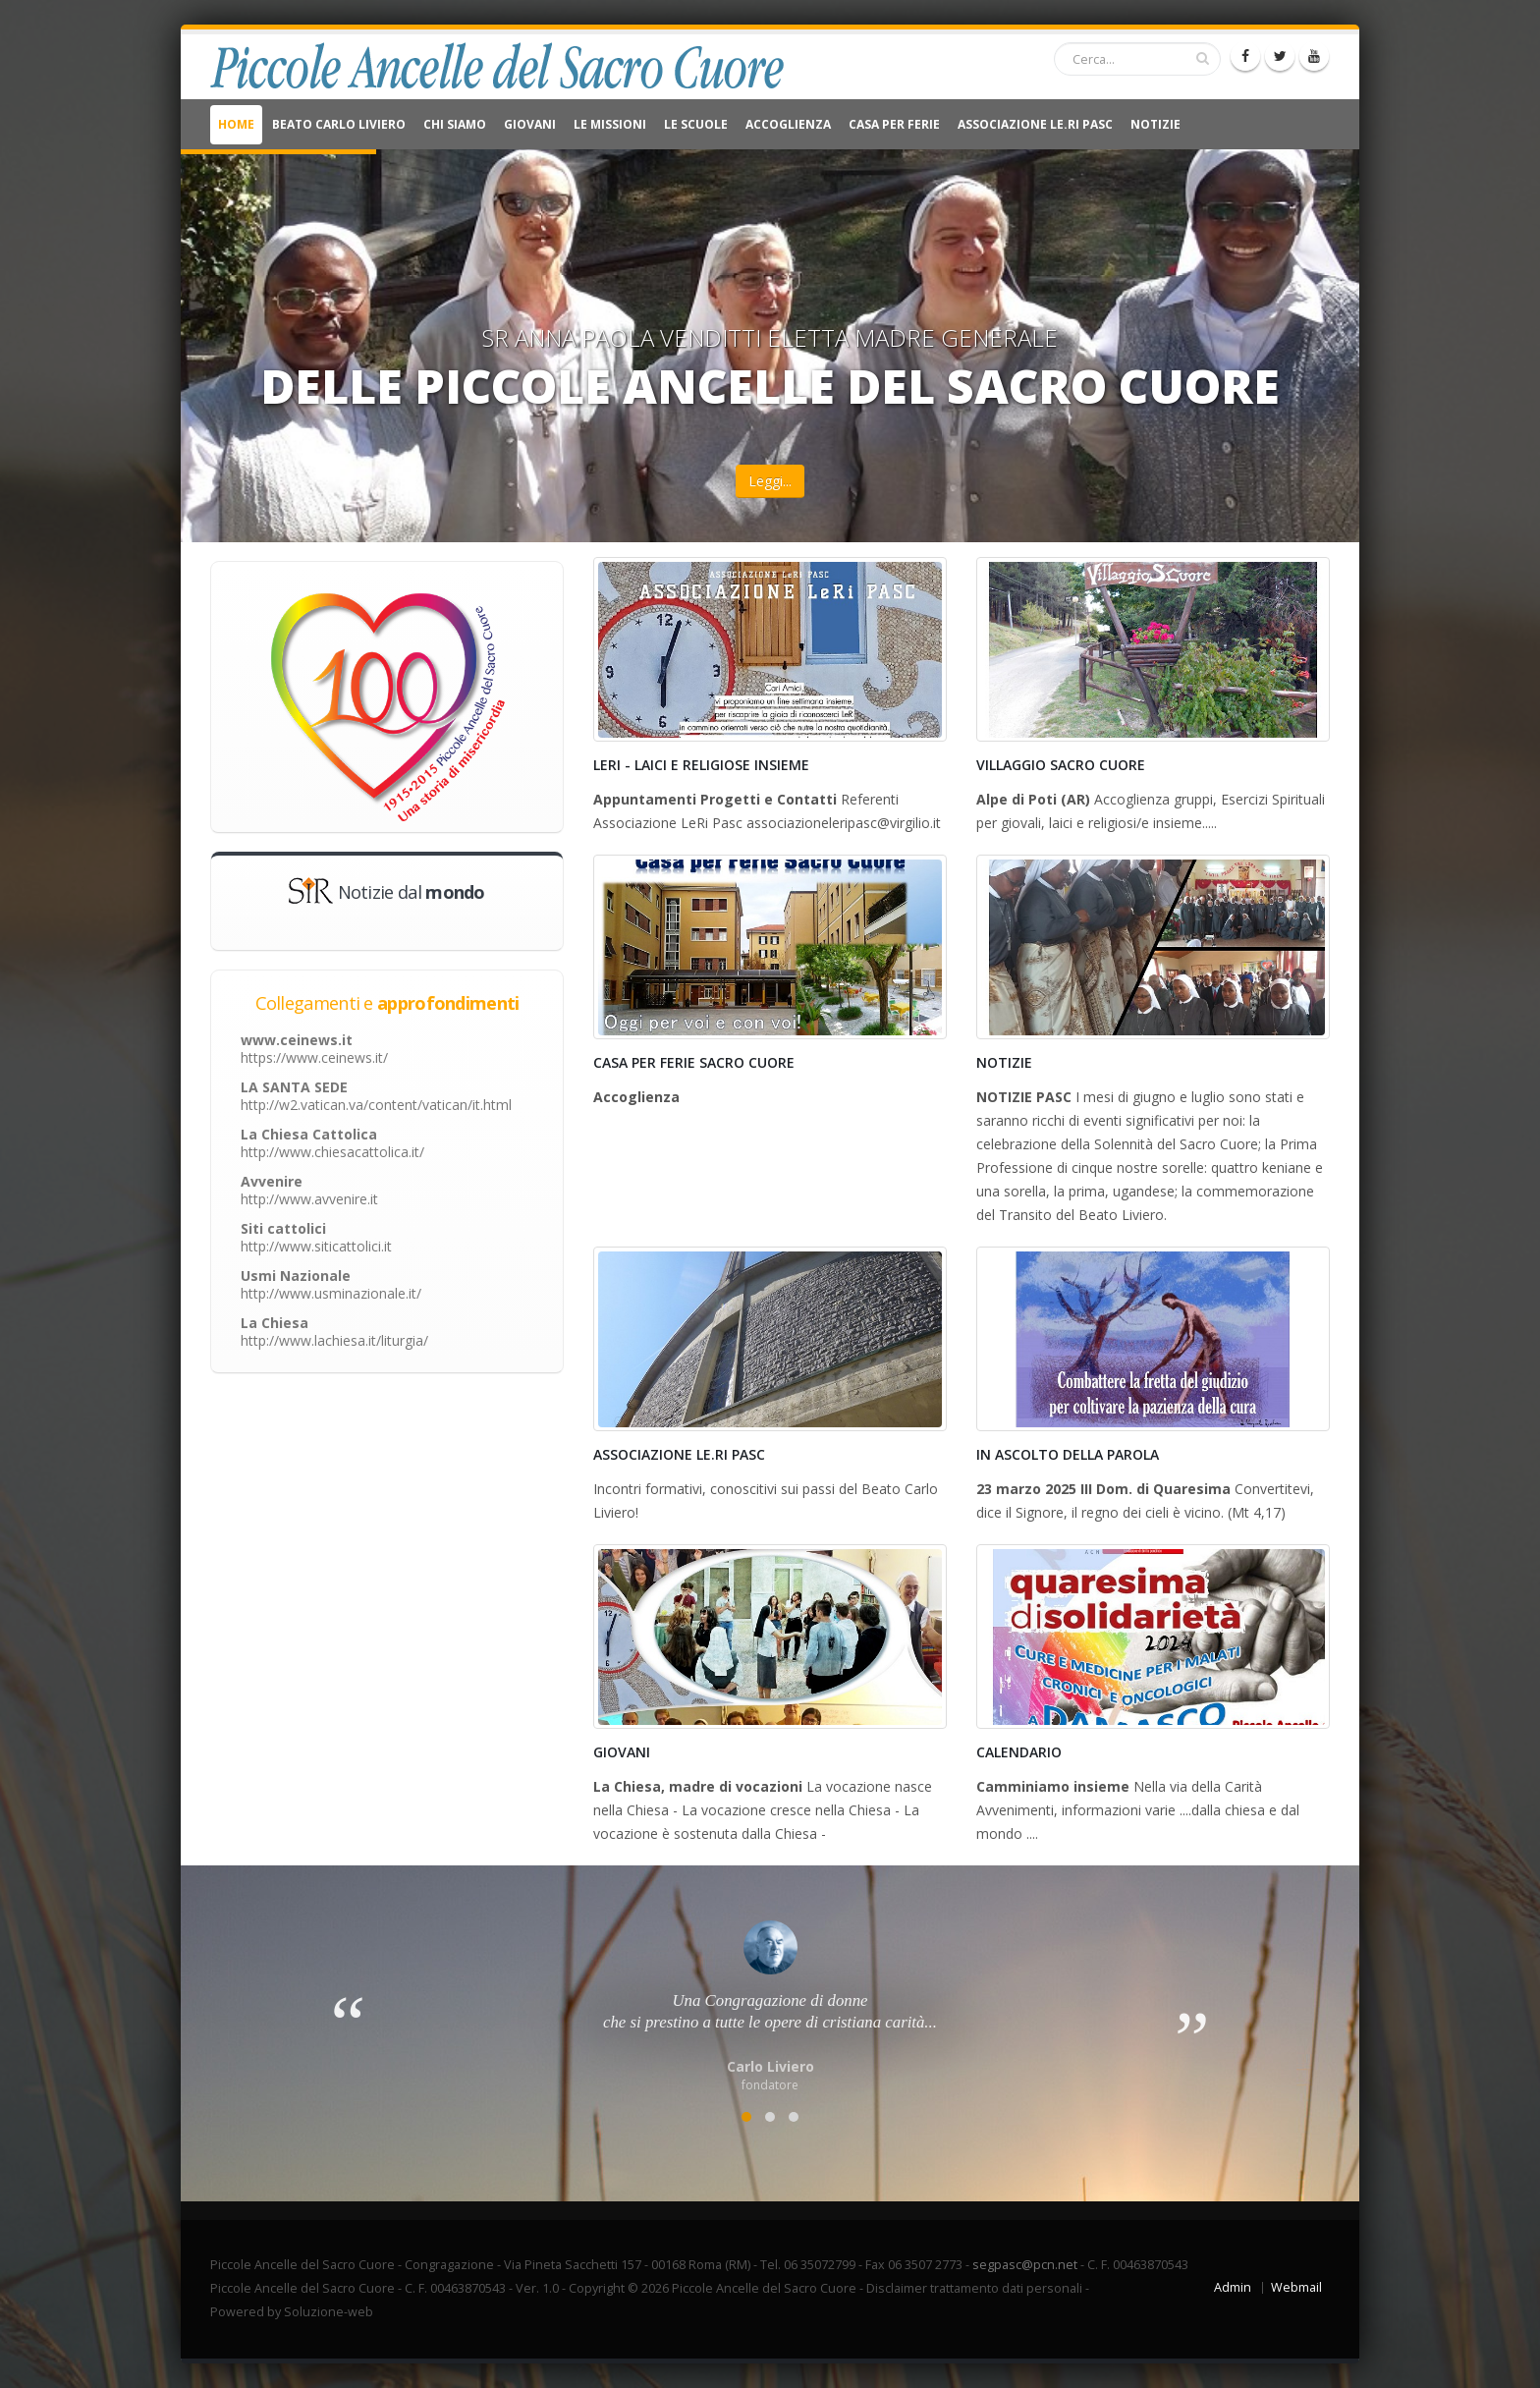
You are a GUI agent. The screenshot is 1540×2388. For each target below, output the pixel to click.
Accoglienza (788, 124)
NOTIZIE (1155, 124)
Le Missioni (610, 124)
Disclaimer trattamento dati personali (974, 2288)
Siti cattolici (316, 1237)
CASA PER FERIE (894, 124)
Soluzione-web (328, 2312)
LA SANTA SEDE (376, 1096)
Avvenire (309, 1190)
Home (236, 124)
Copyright (597, 2288)
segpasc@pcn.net (1024, 2264)
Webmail (1296, 2287)
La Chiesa (334, 1331)
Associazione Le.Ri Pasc (1035, 124)
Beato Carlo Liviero (339, 124)
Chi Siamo (454, 124)
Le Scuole (696, 124)
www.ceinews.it (314, 1048)
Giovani (530, 124)
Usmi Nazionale (331, 1284)
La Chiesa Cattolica (332, 1143)
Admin (1232, 2287)
